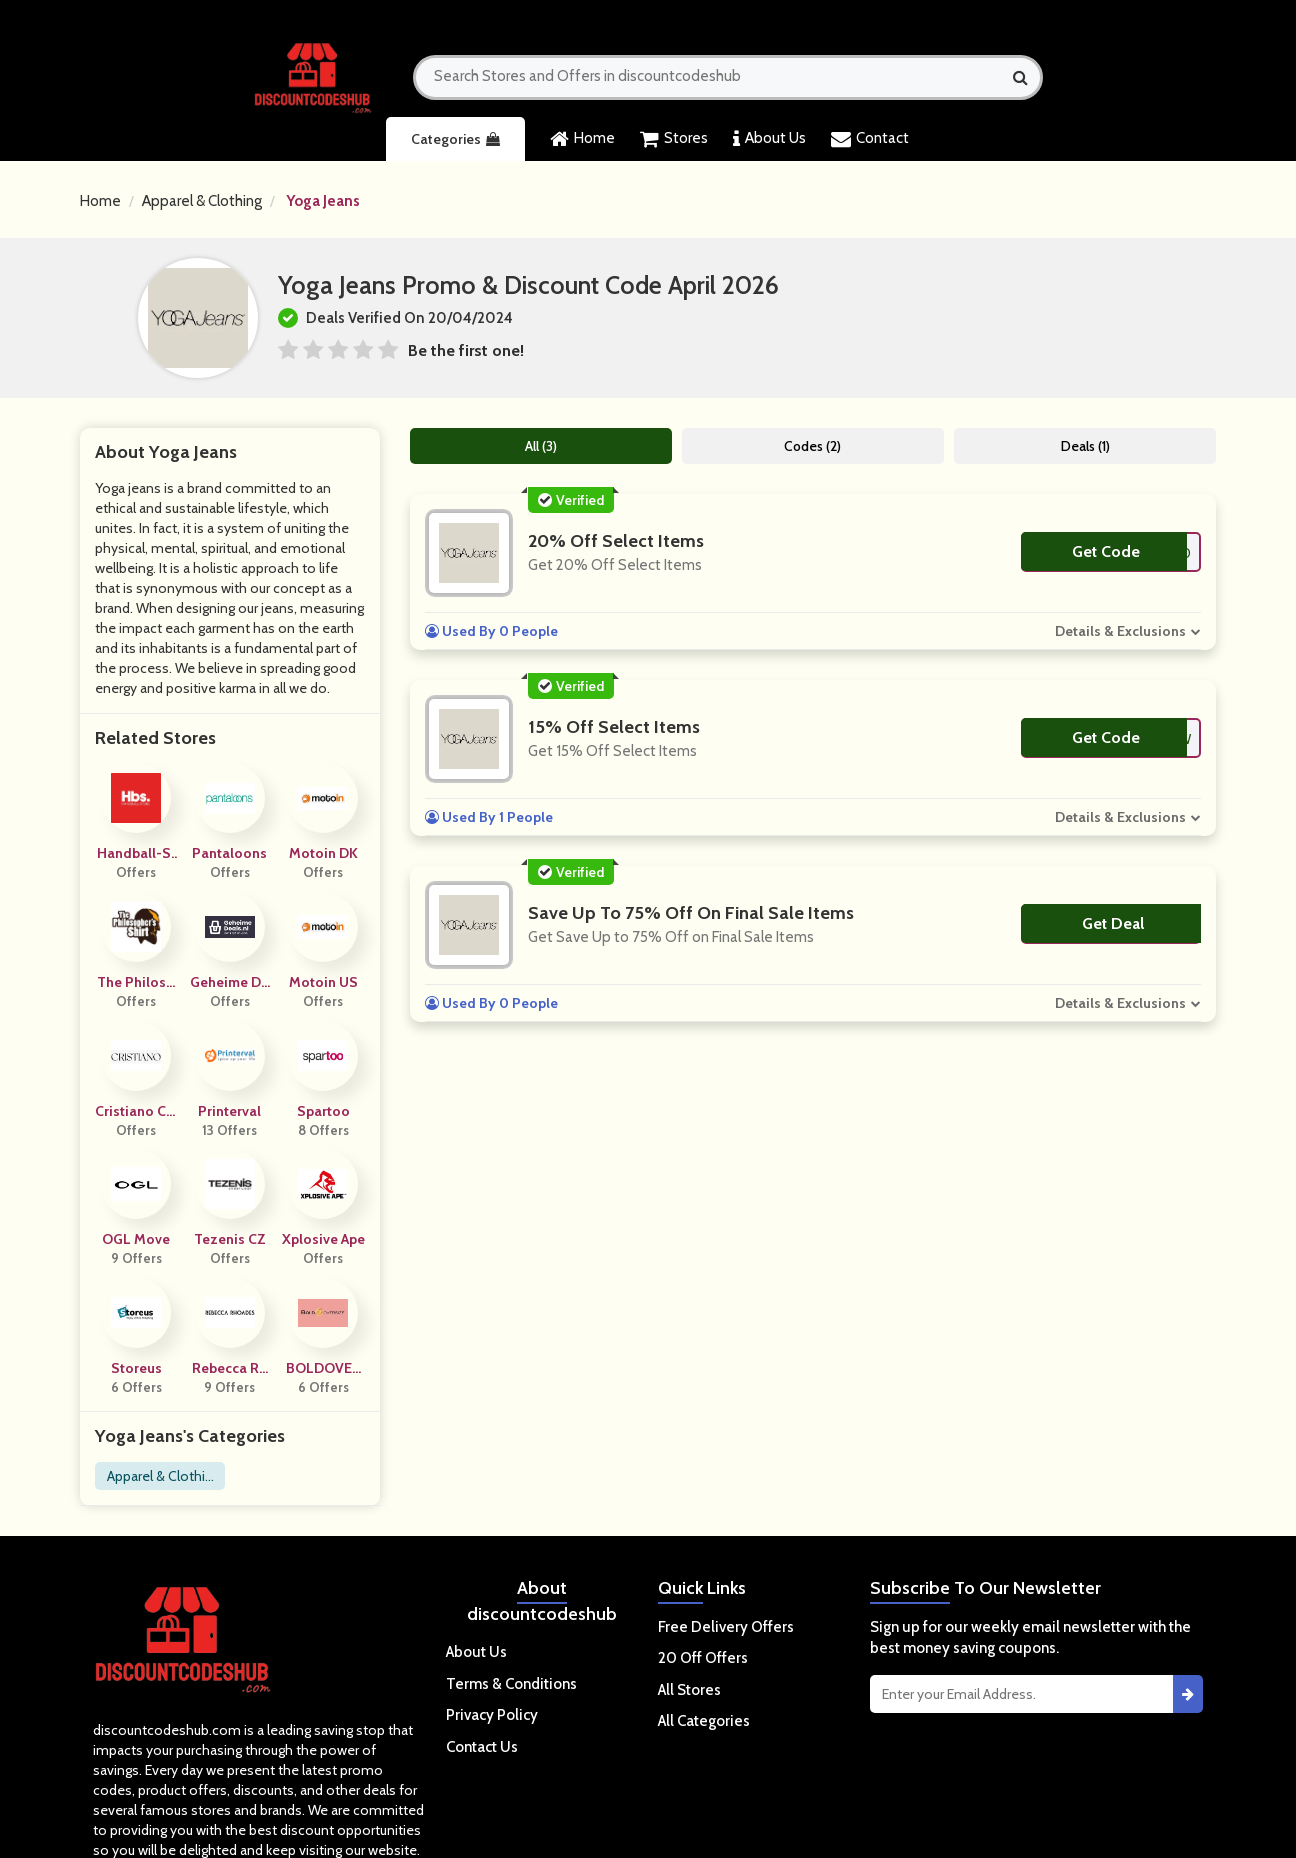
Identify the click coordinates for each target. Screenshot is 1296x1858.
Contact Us (482, 1747)
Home (582, 139)
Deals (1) (1085, 446)
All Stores (689, 1690)
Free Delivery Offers (726, 1627)
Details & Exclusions (1120, 631)
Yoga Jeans (323, 201)
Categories (455, 139)
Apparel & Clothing (202, 201)
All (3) (541, 446)
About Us (769, 139)
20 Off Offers (703, 1658)
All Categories (704, 1721)
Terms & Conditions (511, 1684)
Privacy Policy (492, 1715)
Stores (674, 139)
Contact (870, 139)
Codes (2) (812, 446)
